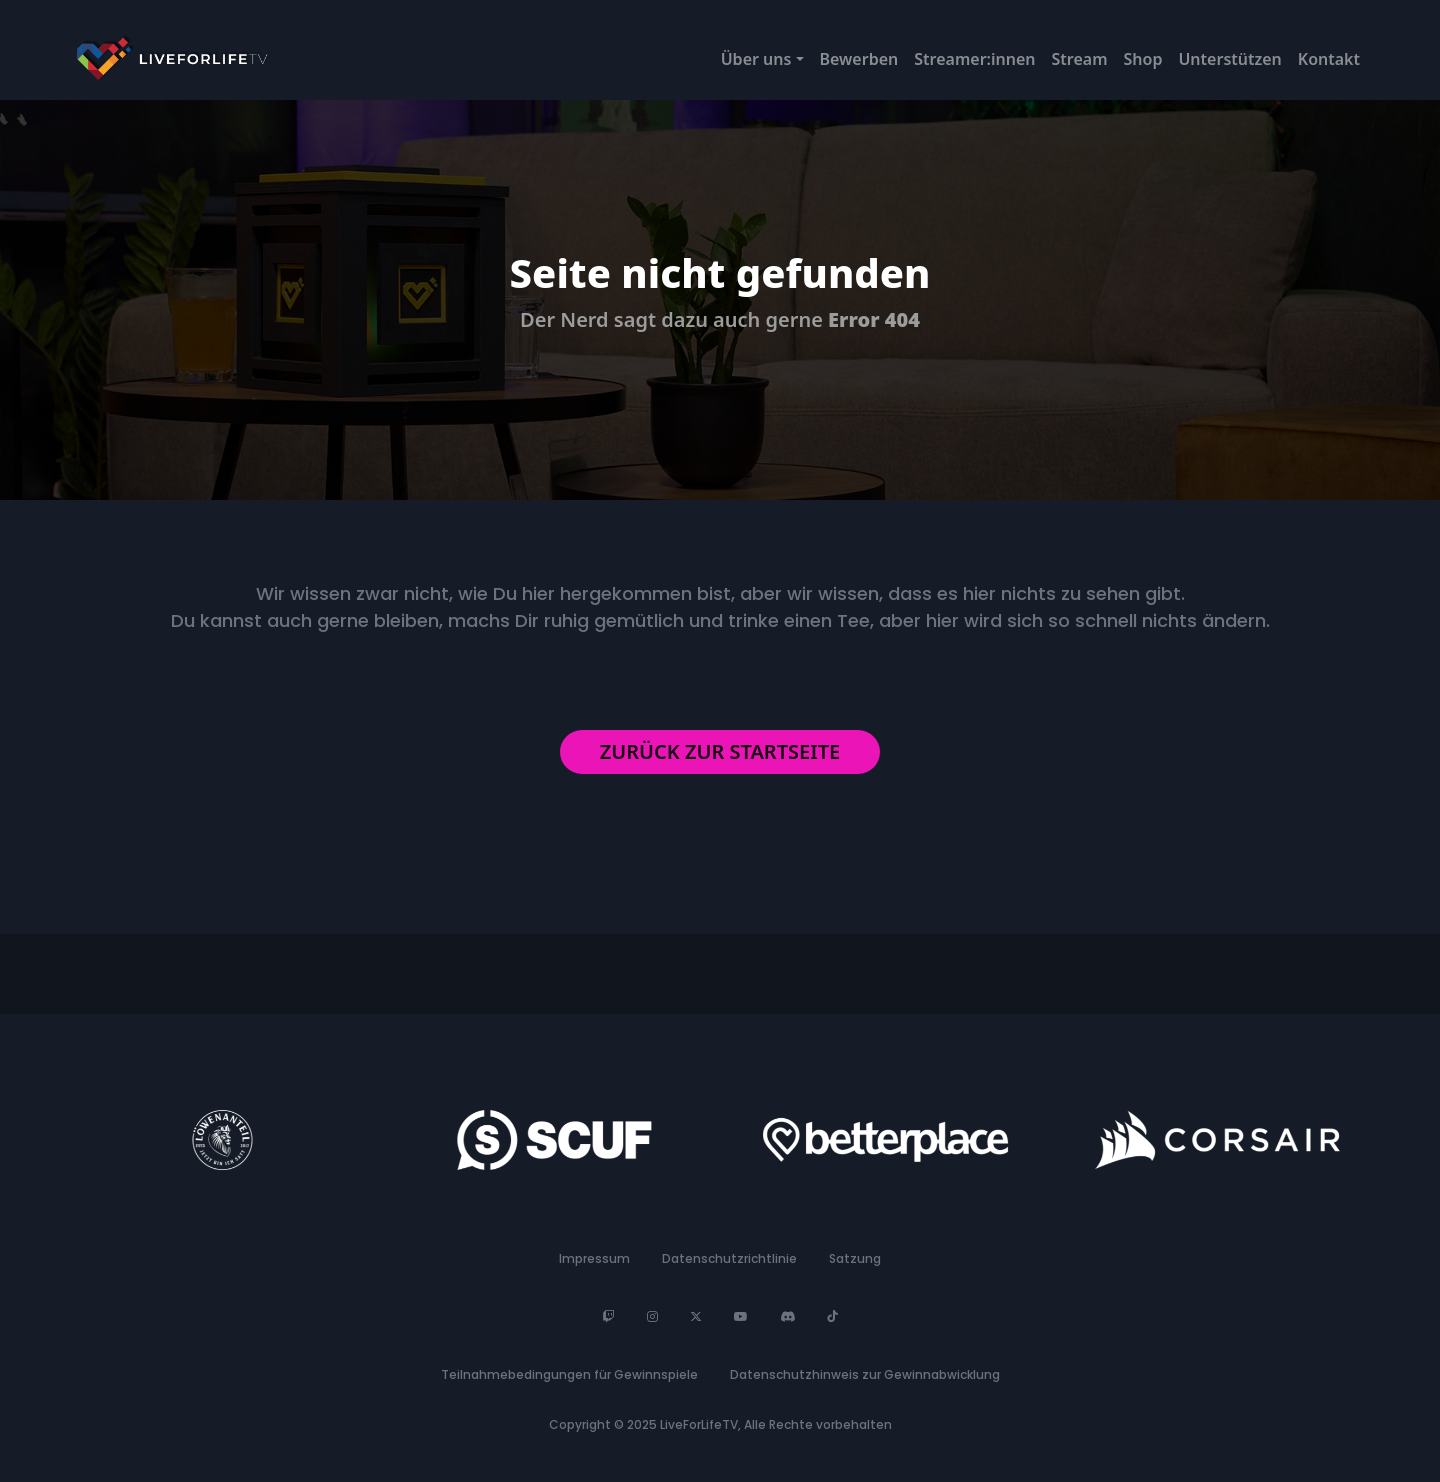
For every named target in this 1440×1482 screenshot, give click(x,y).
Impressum (594, 1258)
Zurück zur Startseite (720, 751)
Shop (1143, 59)
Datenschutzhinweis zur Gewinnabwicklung (865, 1374)
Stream (1080, 59)
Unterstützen (1229, 59)
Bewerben (859, 59)
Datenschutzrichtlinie (729, 1258)
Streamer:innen (974, 59)
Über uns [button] (756, 59)
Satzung (855, 1258)
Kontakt (1329, 59)
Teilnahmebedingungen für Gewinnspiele (569, 1374)
